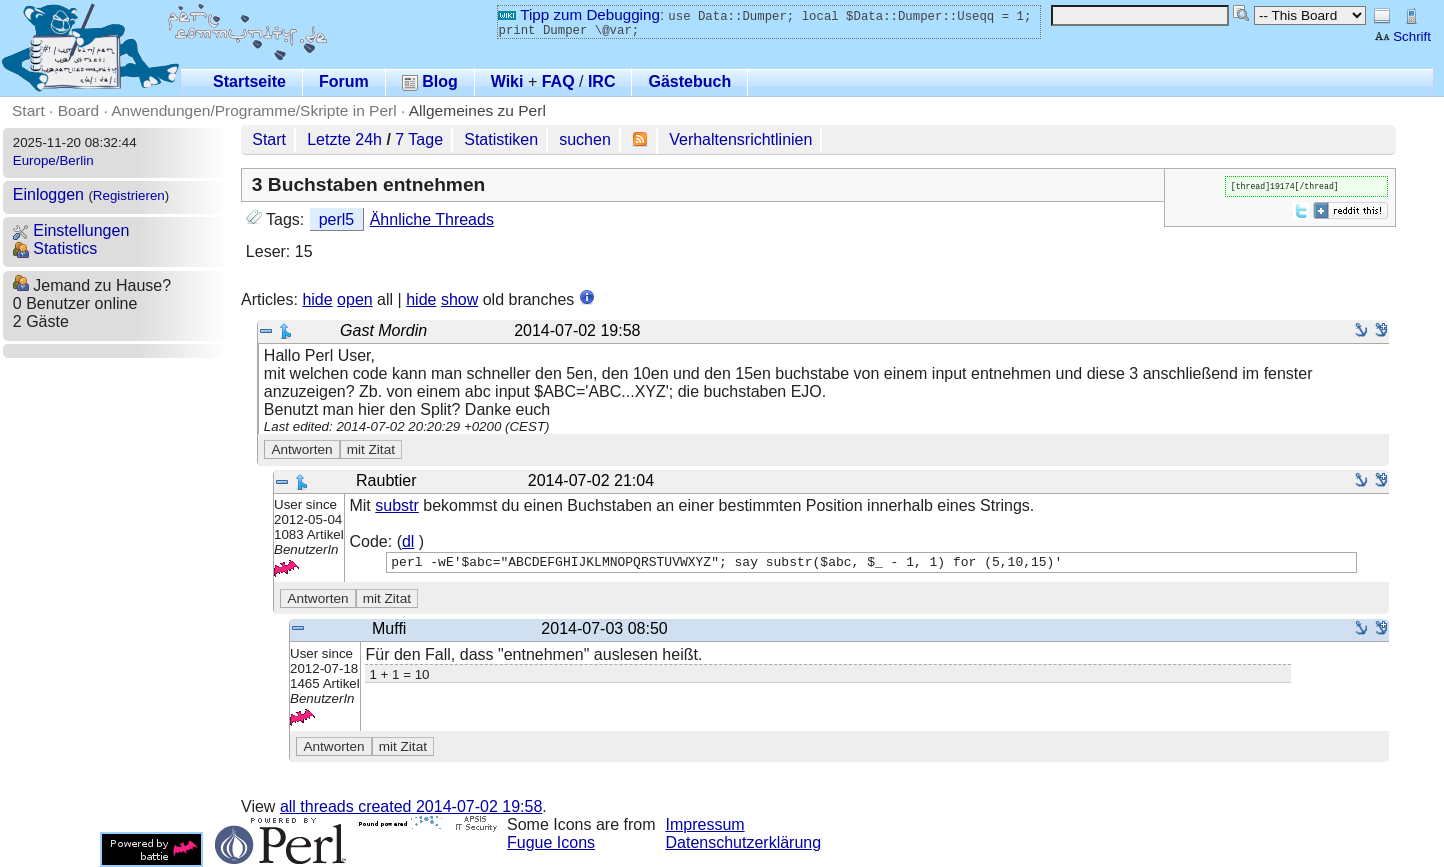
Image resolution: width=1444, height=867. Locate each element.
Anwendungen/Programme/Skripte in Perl (253, 110)
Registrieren (129, 195)
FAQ (558, 81)
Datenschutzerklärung (744, 842)
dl (408, 541)
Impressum (705, 824)
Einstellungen (71, 230)
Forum (344, 81)
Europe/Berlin (53, 160)
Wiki (507, 81)
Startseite (249, 81)
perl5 (337, 219)
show (459, 299)
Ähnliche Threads (432, 219)
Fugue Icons (551, 842)
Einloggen (48, 194)
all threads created (411, 806)
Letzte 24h (344, 139)
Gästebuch (689, 81)
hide (317, 299)
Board (78, 110)
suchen (585, 139)
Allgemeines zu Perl (477, 110)
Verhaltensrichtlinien (740, 139)
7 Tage (419, 139)
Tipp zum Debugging (578, 14)
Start (28, 110)
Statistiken (501, 139)
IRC (602, 81)
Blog (430, 81)
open (355, 299)
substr (397, 505)
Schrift (1402, 36)
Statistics (55, 248)
